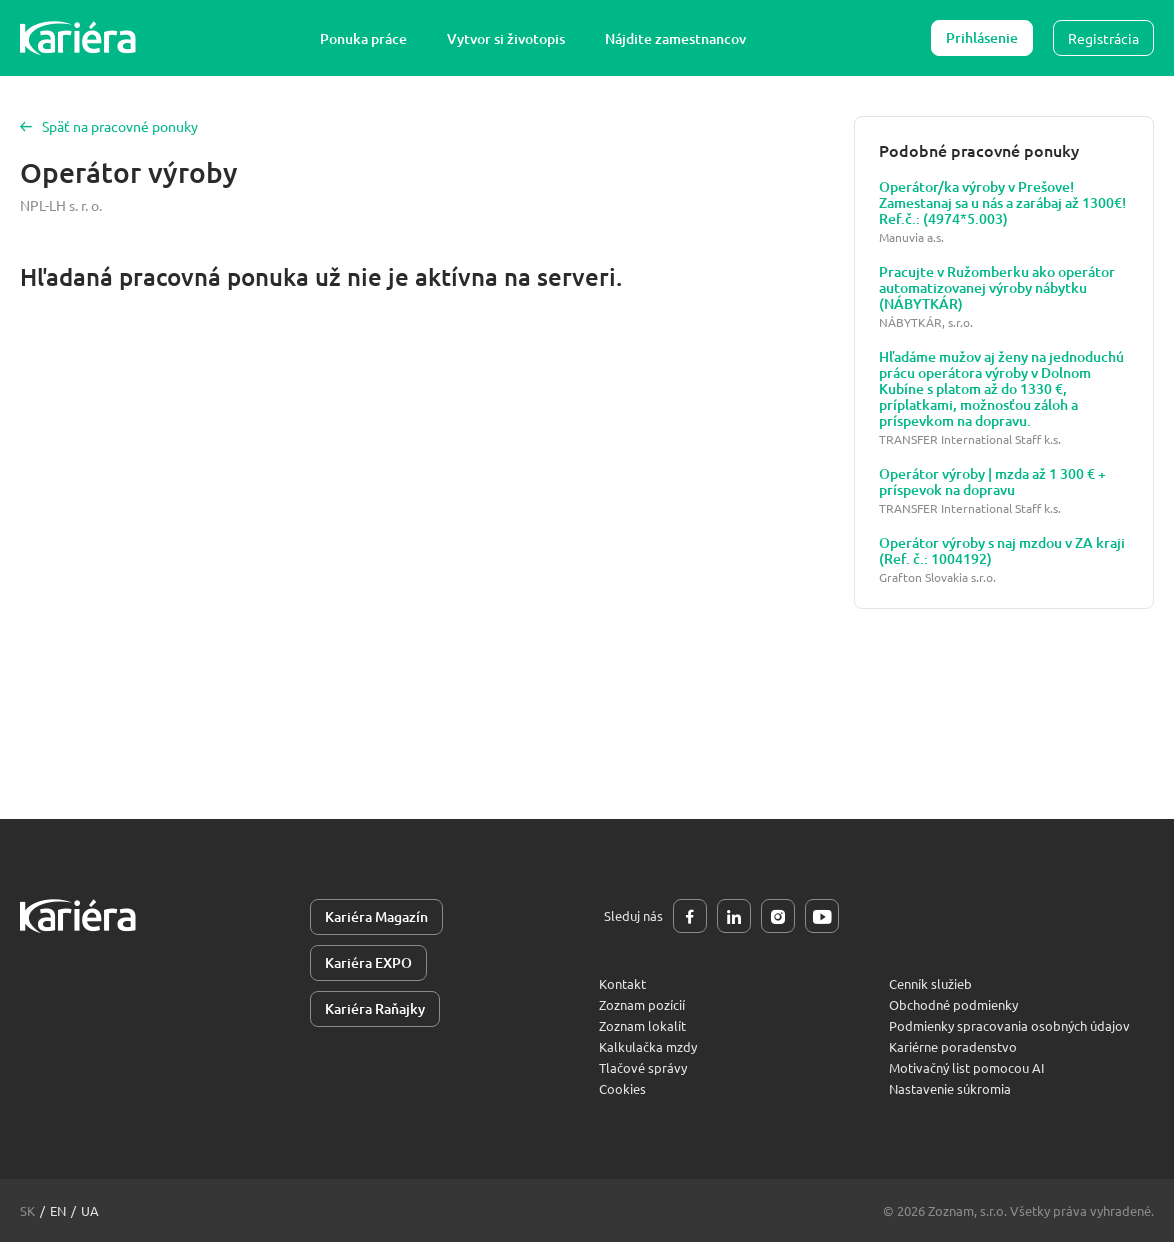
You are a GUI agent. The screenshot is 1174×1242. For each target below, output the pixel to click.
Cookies (622, 1088)
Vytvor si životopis (506, 38)
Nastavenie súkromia (950, 1088)
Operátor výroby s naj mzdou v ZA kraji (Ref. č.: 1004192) (1002, 551)
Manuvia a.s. (911, 237)
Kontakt (622, 983)
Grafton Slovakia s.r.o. (937, 577)
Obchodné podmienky (953, 1004)
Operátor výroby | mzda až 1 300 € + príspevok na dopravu (992, 482)
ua (90, 1210)
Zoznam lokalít (642, 1025)
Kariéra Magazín (376, 916)
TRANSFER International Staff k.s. (970, 439)
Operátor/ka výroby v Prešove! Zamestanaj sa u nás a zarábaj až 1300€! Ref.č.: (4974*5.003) (1002, 203)
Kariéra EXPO (368, 962)
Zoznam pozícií (642, 1004)
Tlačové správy (643, 1067)
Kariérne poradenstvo (953, 1046)
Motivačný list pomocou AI (967, 1067)
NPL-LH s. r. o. (61, 205)
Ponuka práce (363, 38)
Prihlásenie (982, 37)
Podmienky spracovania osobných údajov (1009, 1025)
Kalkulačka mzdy (648, 1046)
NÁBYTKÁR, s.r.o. (926, 322)
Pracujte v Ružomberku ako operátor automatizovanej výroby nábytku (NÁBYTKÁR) (997, 288)
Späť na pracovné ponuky (109, 126)
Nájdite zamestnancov (675, 38)
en (58, 1210)
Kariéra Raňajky (375, 1008)
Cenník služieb (930, 983)
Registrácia (1103, 38)
